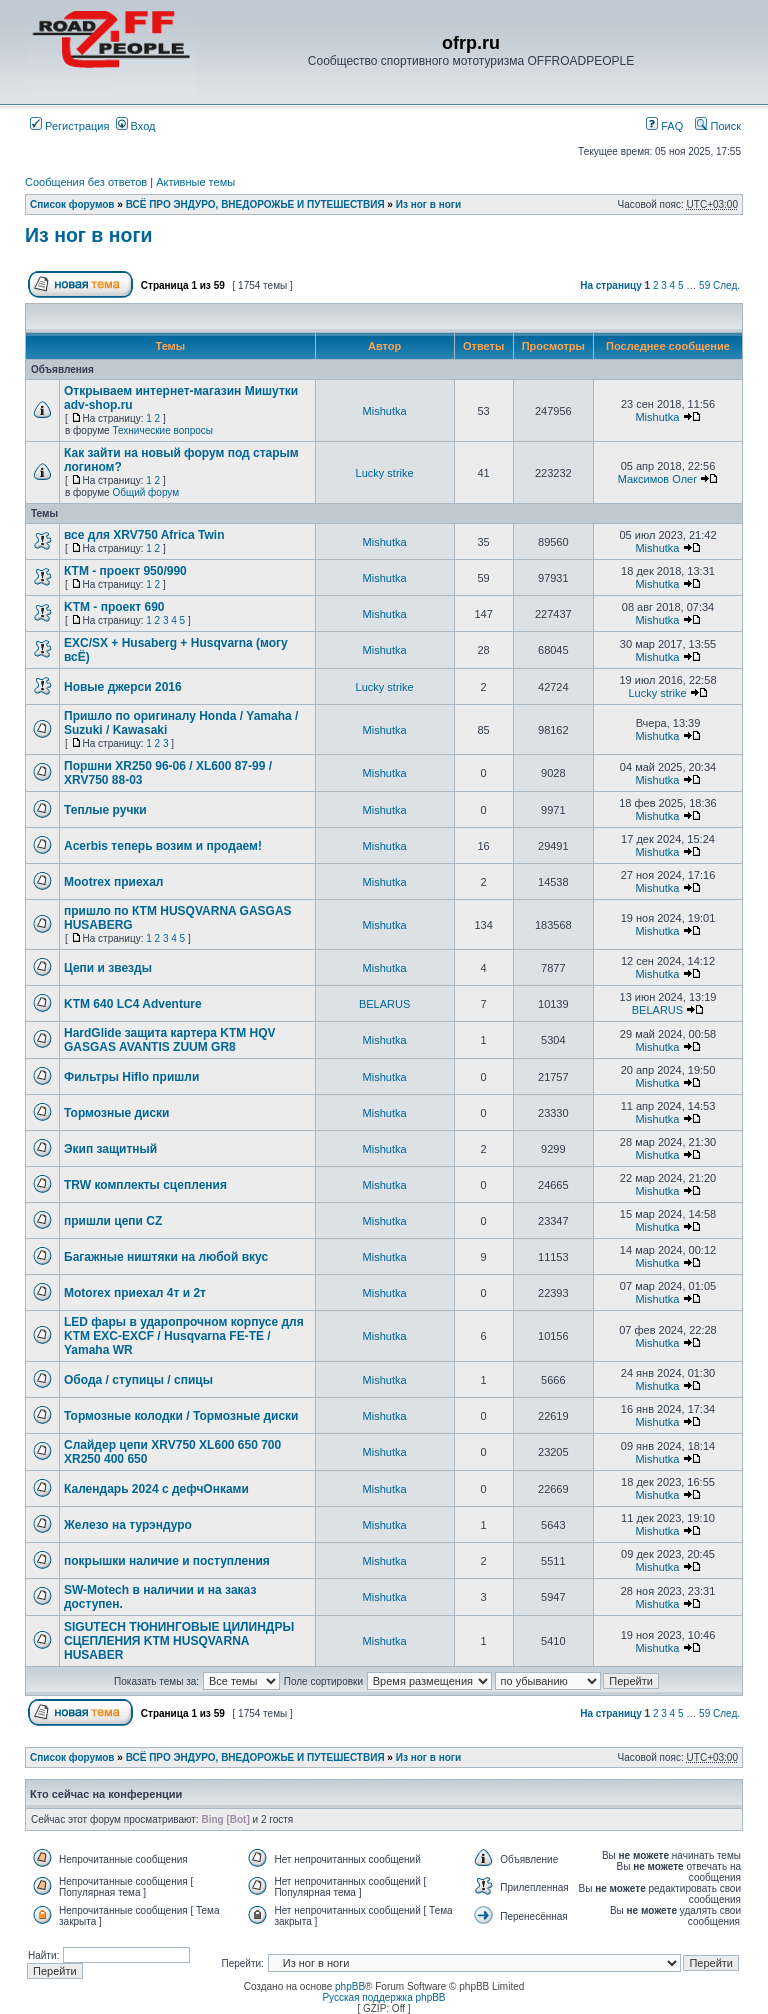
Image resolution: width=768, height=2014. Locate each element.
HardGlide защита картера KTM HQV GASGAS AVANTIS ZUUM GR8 (170, 1040)
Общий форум (145, 492)
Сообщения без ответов (86, 182)
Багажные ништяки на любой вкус (166, 1257)
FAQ (664, 126)
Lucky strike (385, 473)
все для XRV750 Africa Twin (144, 535)
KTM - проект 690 (114, 607)
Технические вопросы (162, 430)
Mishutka (385, 411)
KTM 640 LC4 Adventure (133, 1004)
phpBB (350, 1986)
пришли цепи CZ (113, 1221)
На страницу (611, 285)
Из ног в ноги (428, 204)
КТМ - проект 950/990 (125, 571)
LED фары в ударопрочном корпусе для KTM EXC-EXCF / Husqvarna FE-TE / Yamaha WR (184, 1336)
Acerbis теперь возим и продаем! (163, 846)
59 (704, 285)
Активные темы (195, 182)
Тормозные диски (117, 1113)
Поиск (718, 126)
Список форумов (72, 204)
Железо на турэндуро (128, 1525)
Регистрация (69, 126)
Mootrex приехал (113, 882)
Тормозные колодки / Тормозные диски (181, 1416)
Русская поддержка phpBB (383, 1997)
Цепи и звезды (108, 968)
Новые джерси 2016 (123, 687)
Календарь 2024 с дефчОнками (156, 1489)
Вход (136, 126)
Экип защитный (110, 1149)
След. (726, 285)
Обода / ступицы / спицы (138, 1380)
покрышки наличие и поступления (167, 1561)
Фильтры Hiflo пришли (131, 1077)
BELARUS (384, 1004)
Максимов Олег (658, 479)
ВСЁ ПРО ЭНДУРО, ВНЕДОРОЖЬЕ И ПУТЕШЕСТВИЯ (255, 204)
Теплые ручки (105, 810)
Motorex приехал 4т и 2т (135, 1293)
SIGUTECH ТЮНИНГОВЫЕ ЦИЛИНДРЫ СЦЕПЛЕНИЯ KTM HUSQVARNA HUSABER (179, 1641)
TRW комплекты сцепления (145, 1185)
